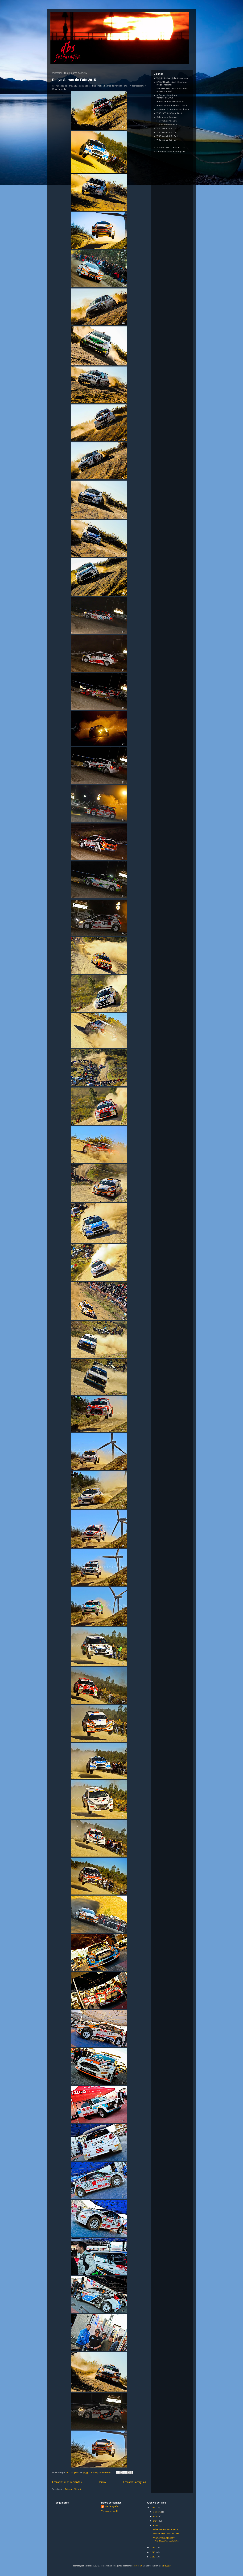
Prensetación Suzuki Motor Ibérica (172, 109)
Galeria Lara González (166, 117)
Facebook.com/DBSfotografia (170, 151)
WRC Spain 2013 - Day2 (167, 132)
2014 (153, 2548)
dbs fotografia (111, 2506)
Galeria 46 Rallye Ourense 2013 (171, 102)
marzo (156, 2526)
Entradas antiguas (134, 2482)
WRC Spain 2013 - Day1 (167, 128)
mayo (156, 2521)
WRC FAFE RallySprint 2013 (169, 113)
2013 (153, 2552)
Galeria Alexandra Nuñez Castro (171, 106)
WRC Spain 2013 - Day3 (167, 136)
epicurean (137, 2566)
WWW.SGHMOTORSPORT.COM (171, 147)
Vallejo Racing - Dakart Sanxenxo (172, 78)
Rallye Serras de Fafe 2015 (74, 80)
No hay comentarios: (101, 2472)
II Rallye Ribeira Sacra (166, 121)
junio (156, 2516)
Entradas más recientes (67, 2482)
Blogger (166, 2566)
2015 (153, 2508)
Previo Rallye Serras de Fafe (166, 2534)
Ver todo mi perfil (109, 2511)
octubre (157, 2512)
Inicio (102, 2482)
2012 (153, 2557)
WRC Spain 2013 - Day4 (167, 140)
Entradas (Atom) (73, 2489)
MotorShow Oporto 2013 (168, 125)
